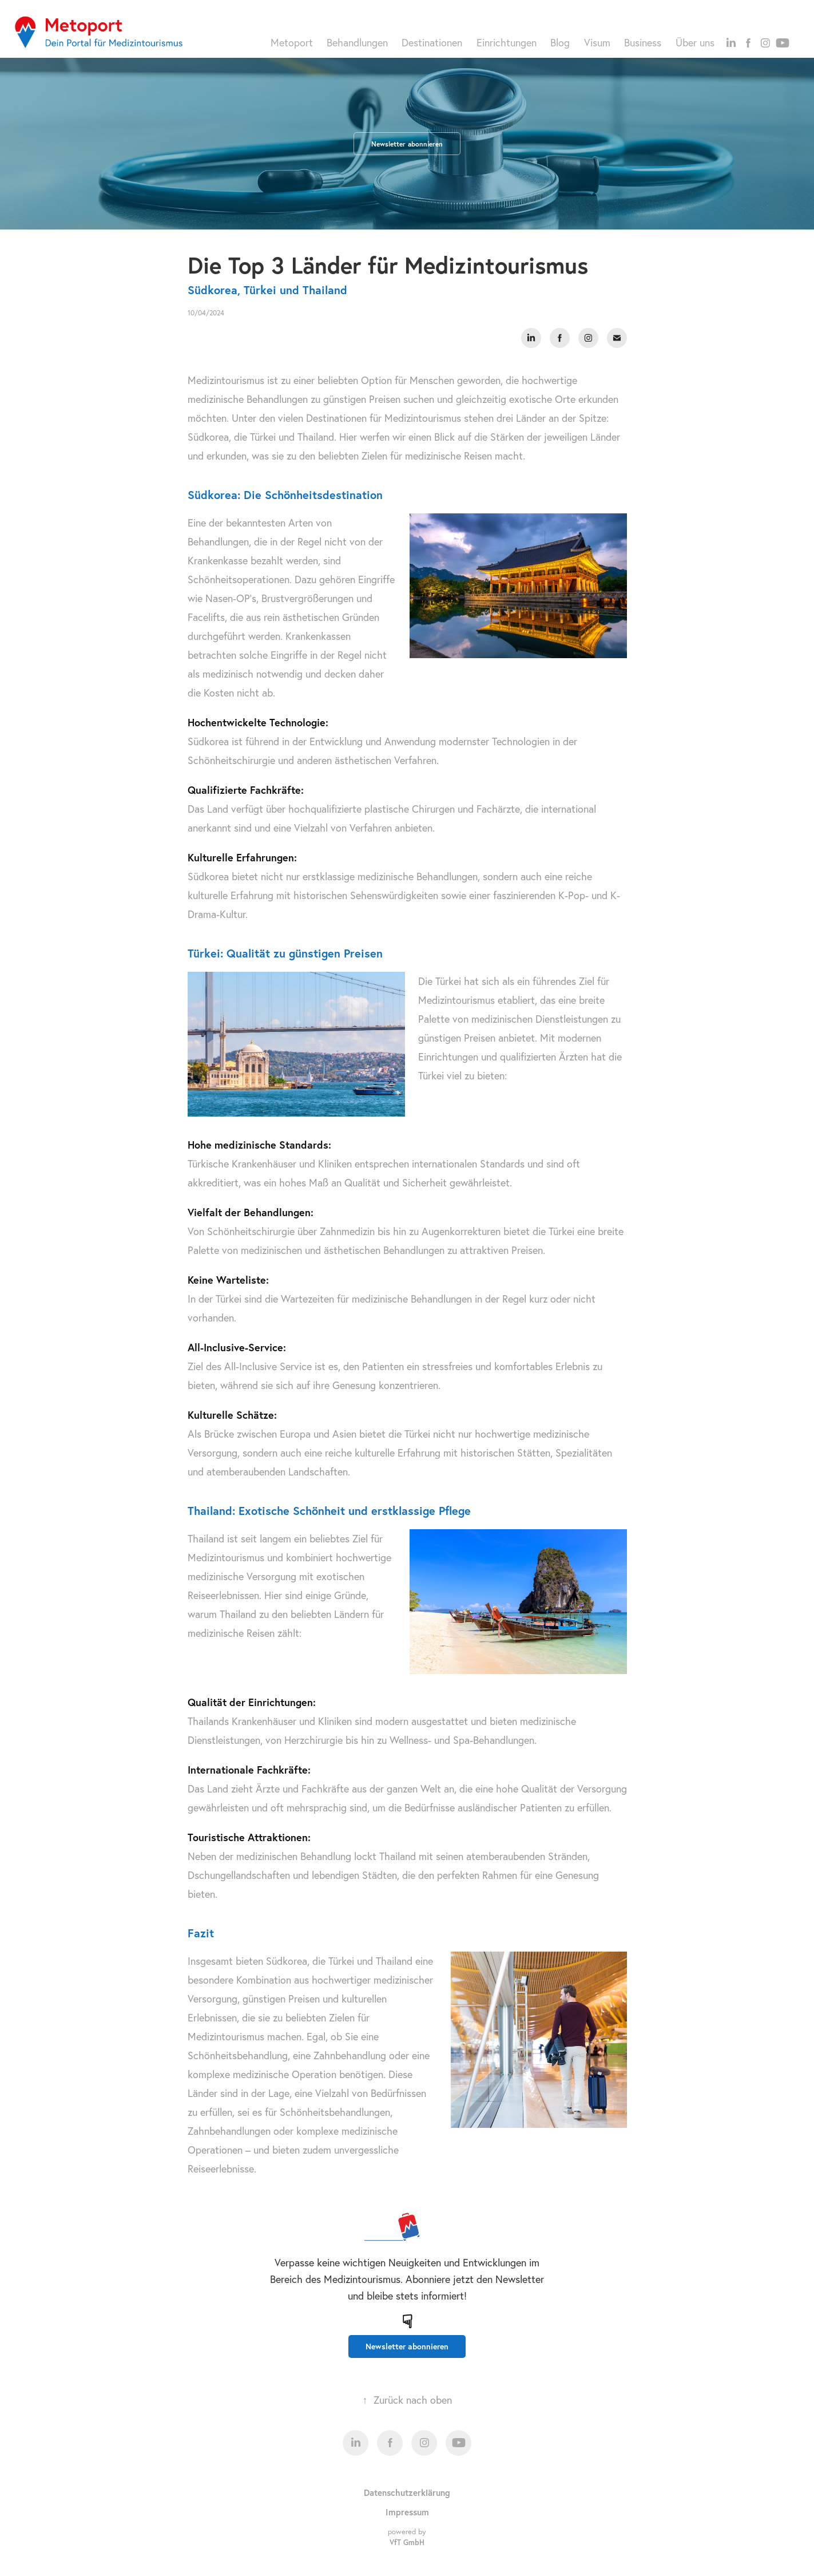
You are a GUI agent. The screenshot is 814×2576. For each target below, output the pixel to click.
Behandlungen (357, 42)
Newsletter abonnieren (407, 144)
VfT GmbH (407, 2542)
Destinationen (432, 42)
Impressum (407, 2512)
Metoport (292, 42)
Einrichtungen (507, 42)
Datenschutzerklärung (407, 2492)
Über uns (695, 42)
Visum (597, 42)
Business (642, 42)
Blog (560, 42)
